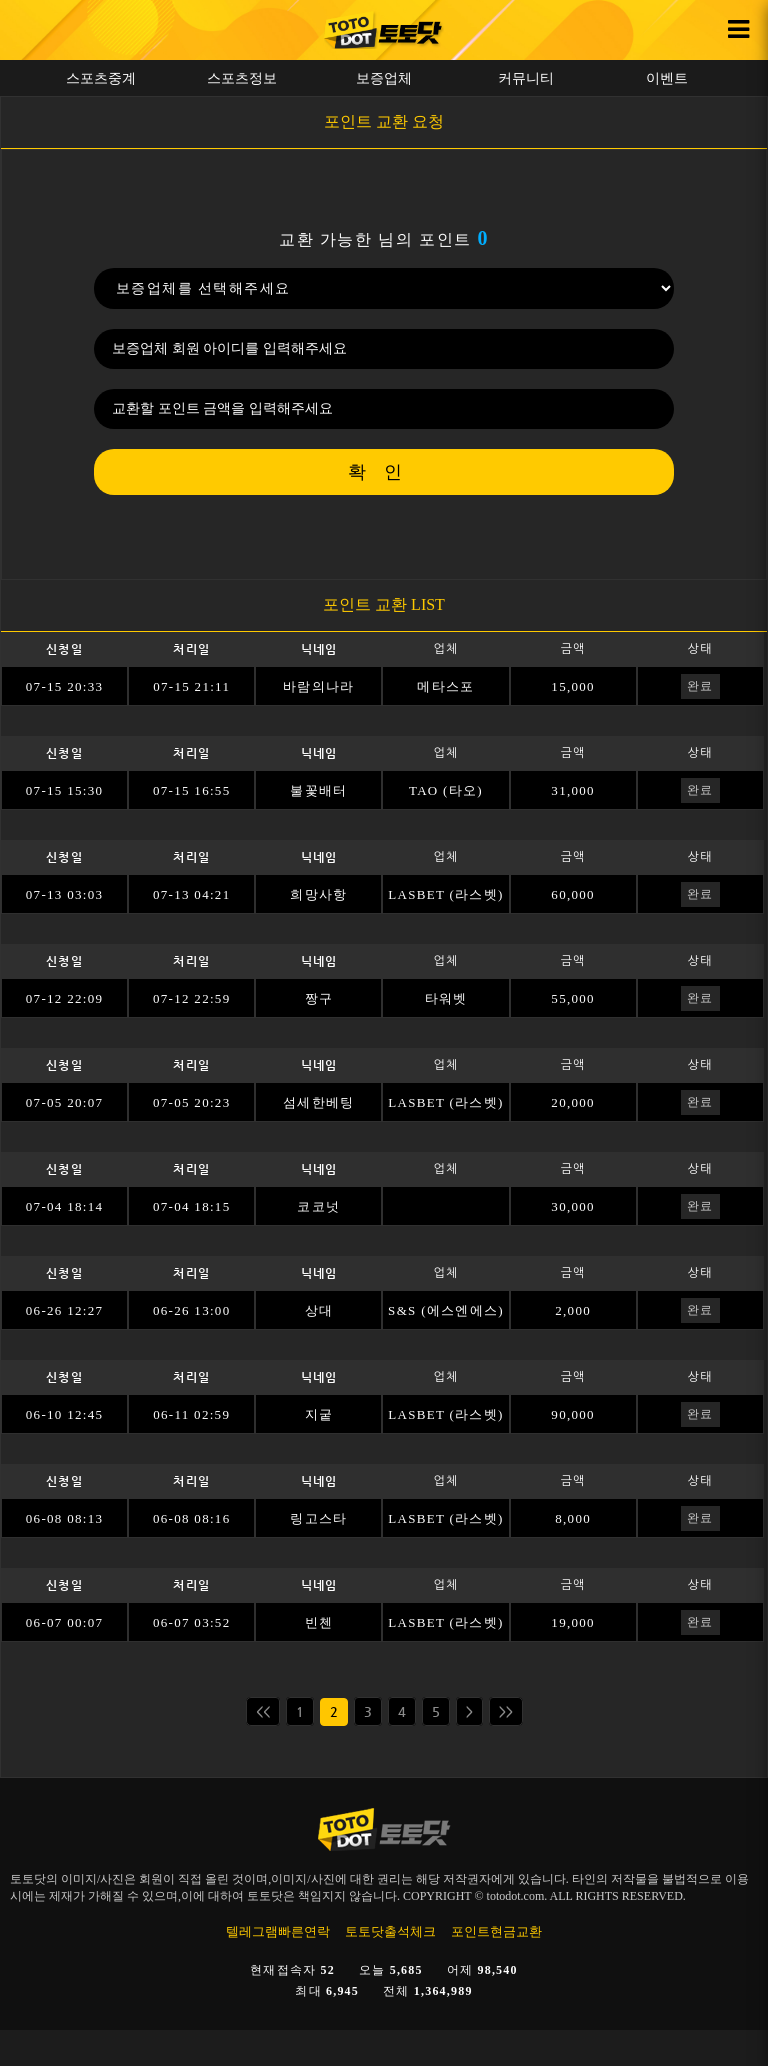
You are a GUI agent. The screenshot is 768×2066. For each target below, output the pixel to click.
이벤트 (667, 78)
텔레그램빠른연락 (278, 1931)
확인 (384, 472)
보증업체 (384, 78)
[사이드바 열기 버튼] (738, 30)
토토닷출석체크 (390, 1931)
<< (263, 1711)
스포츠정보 (242, 78)
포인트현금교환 (496, 1931)
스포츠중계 (101, 78)
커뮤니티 (526, 78)
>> (506, 1711)
